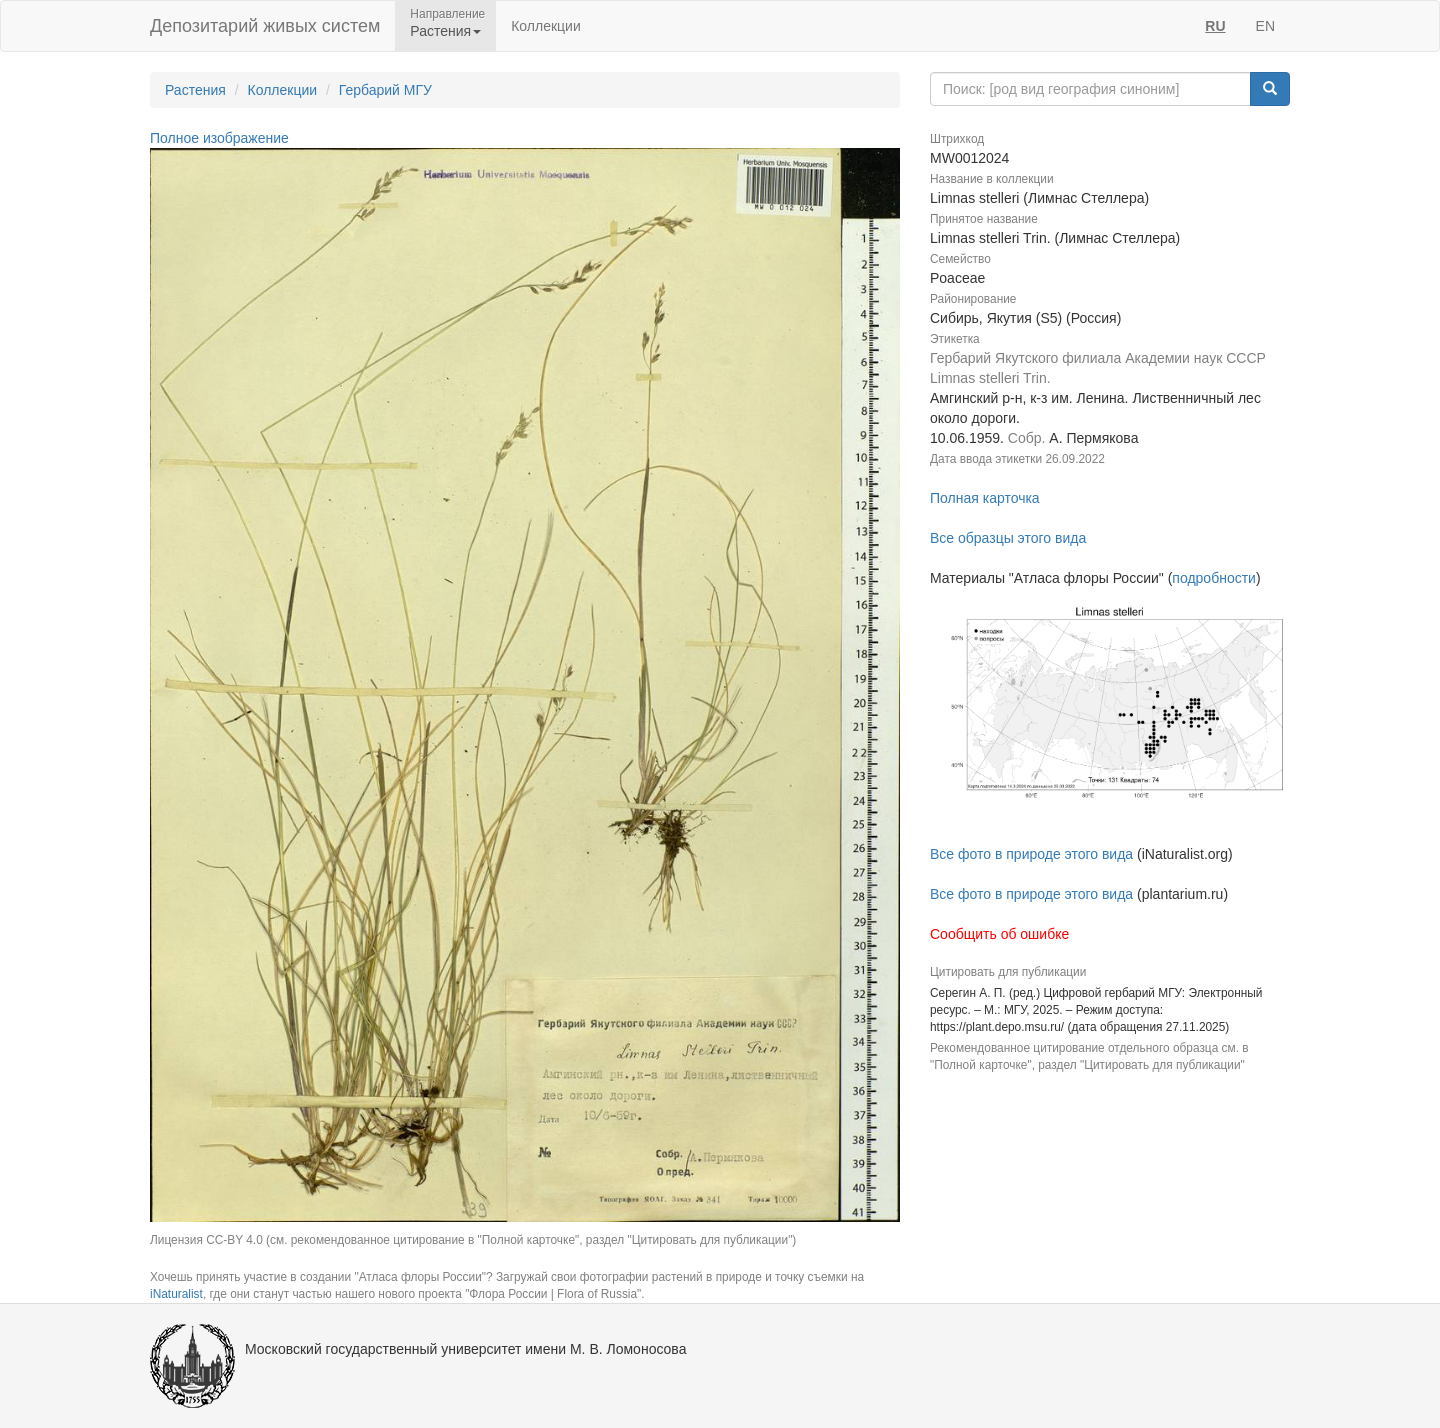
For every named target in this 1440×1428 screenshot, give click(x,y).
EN (1265, 26)
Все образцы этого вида (1008, 538)
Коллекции (546, 26)
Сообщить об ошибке (999, 934)
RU (1215, 26)
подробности (1214, 578)
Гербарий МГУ (385, 90)
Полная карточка (985, 498)
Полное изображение (219, 138)
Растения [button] (445, 31)
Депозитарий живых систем (265, 26)
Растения (195, 90)
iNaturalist (176, 1294)
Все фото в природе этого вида (1031, 854)
